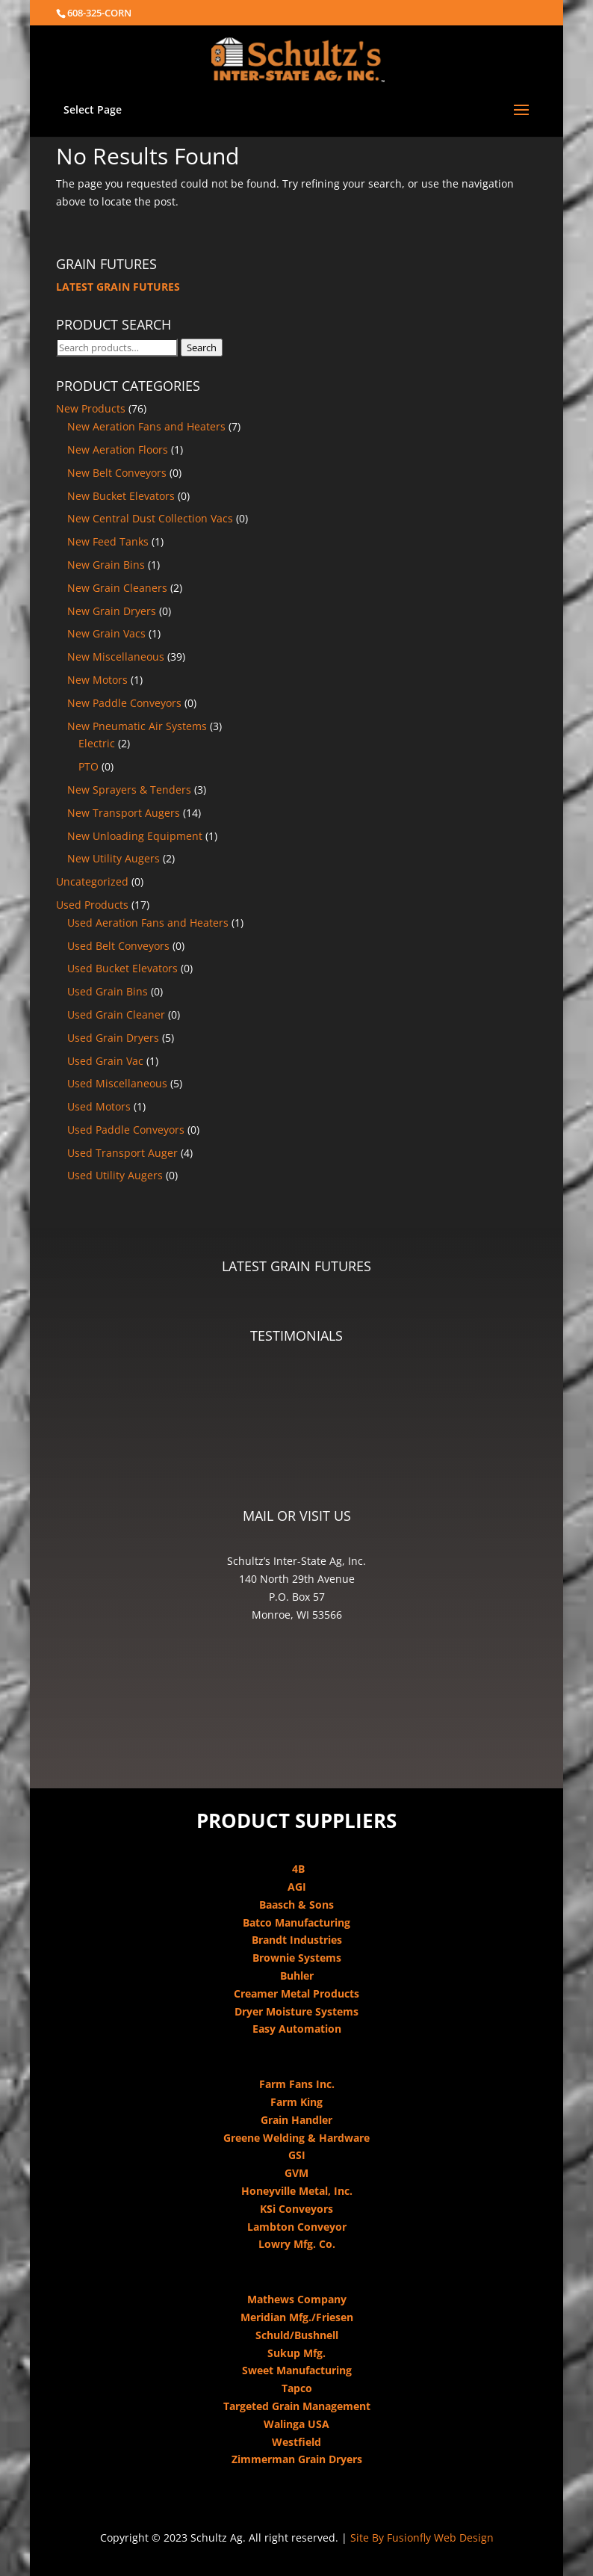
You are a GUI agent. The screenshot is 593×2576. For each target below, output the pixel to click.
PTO (88, 766)
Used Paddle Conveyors (125, 1129)
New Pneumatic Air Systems (137, 726)
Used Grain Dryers (113, 1038)
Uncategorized (92, 881)
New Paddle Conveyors (124, 703)
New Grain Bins (106, 564)
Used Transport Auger (122, 1153)
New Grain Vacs (106, 633)
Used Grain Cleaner (116, 1014)
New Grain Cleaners (117, 588)
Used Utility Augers (115, 1175)
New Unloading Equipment (134, 836)
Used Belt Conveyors (118, 946)
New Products (90, 408)
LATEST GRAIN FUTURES (118, 286)
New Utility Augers (113, 858)
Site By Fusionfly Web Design (422, 2537)
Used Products (92, 905)
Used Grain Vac (105, 1061)
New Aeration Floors (117, 449)
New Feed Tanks (108, 541)
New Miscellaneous (115, 656)
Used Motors (99, 1106)
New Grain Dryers (111, 611)
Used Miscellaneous (117, 1083)
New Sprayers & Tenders (129, 789)
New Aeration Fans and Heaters (146, 426)
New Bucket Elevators (121, 496)
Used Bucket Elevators (122, 968)
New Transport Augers (123, 813)
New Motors (97, 680)
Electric (96, 743)
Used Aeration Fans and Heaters (148, 922)
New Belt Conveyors (117, 473)
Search (202, 347)
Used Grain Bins (107, 991)
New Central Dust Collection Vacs (150, 518)
